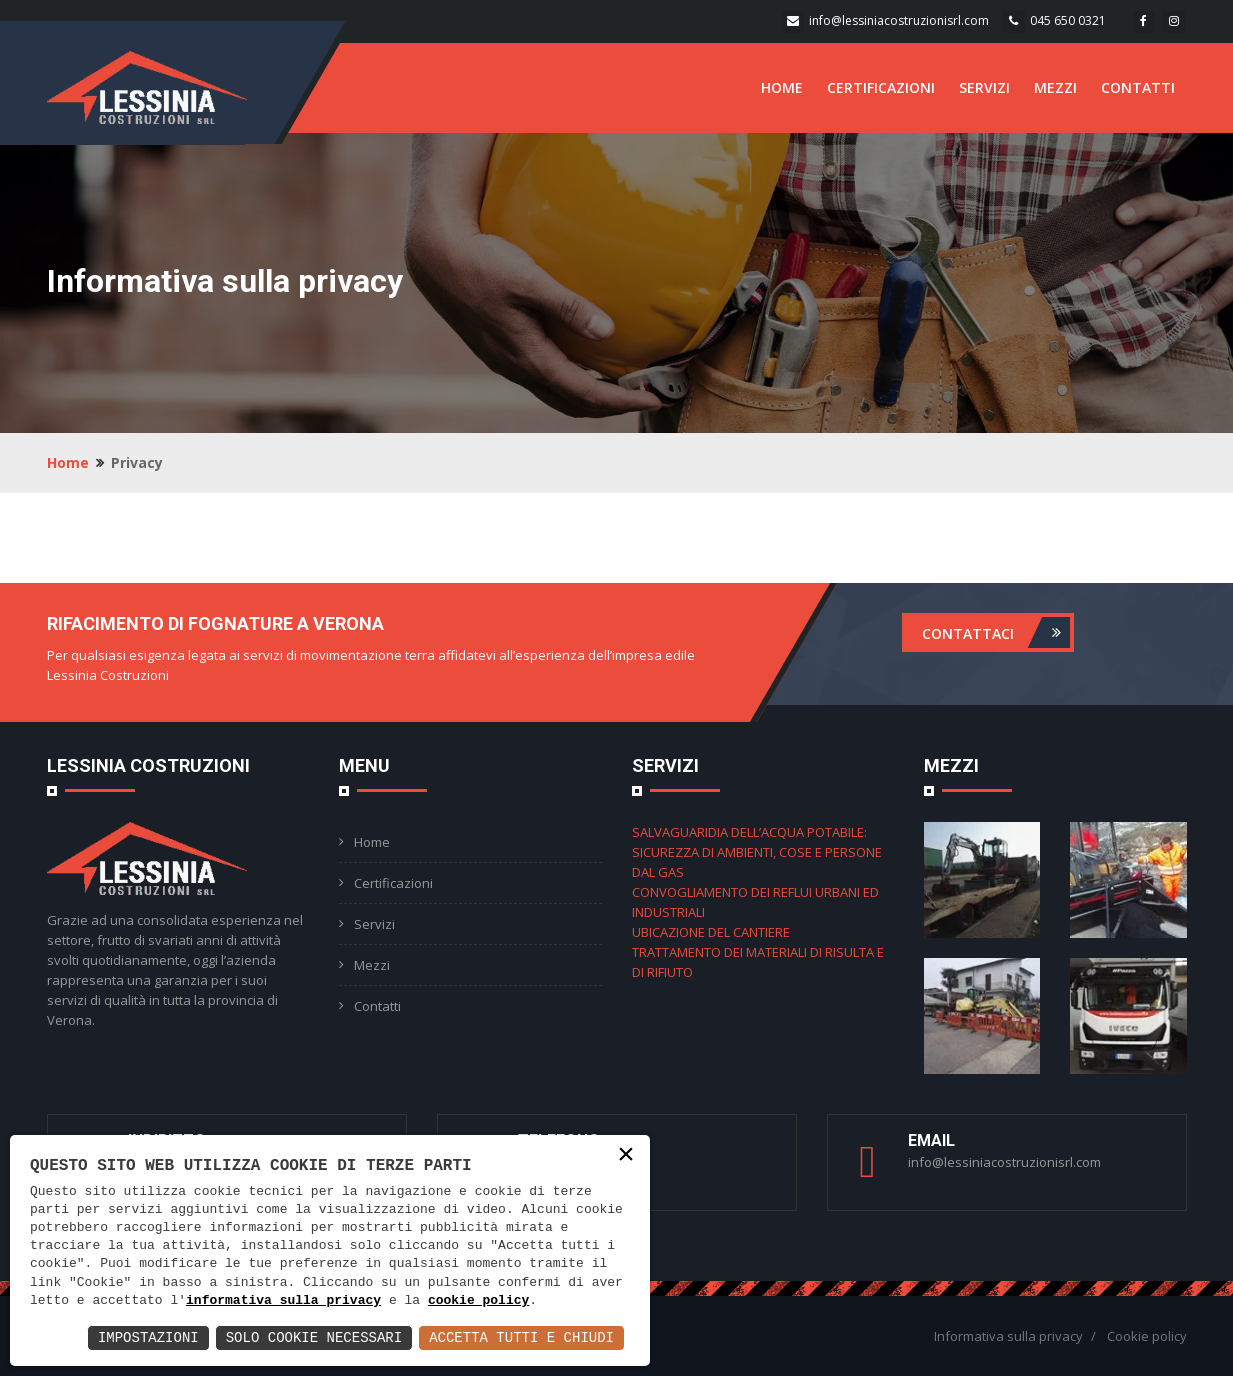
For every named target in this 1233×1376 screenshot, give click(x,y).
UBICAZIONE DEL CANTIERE (711, 932)
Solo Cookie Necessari (314, 1337)
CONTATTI (1138, 87)
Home (68, 462)
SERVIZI (984, 87)
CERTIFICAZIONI (881, 87)
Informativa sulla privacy (1008, 1336)
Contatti (377, 1006)
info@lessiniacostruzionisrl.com (899, 20)
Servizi (374, 924)
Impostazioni (148, 1337)
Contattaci (996, 632)
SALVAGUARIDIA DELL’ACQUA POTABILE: (749, 832)
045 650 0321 (1068, 20)
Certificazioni (393, 883)
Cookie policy (1147, 1336)
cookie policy (478, 1301)
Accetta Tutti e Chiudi (521, 1337)
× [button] (626, 1155)
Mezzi (372, 965)
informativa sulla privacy (283, 1301)
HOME (782, 87)
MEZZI (1055, 87)
